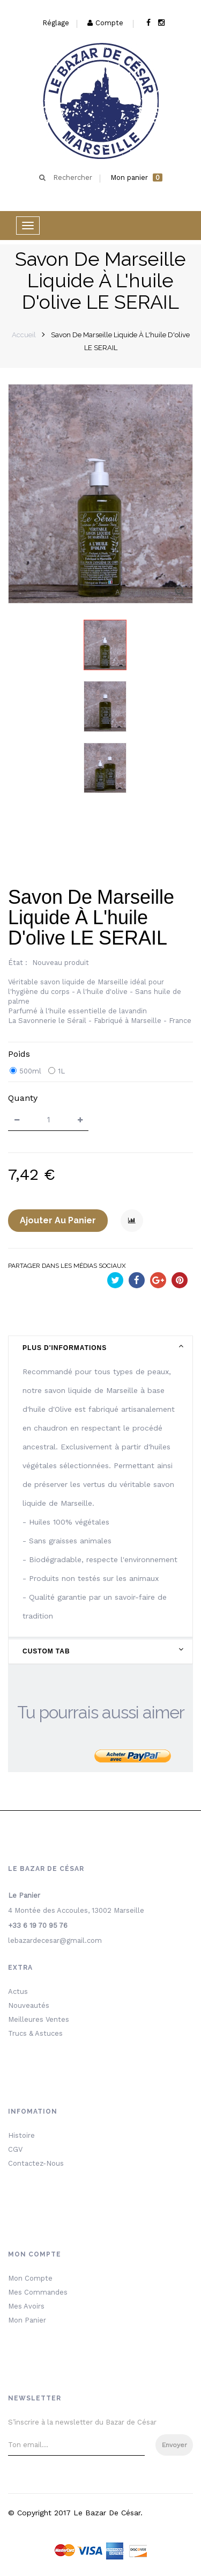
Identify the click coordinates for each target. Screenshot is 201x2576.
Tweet (115, 1282)
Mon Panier (27, 2320)
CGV (15, 2149)
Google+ (158, 1282)
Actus (18, 1991)
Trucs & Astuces (35, 2033)
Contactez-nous (36, 2163)
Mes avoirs (26, 2306)
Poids (20, 1054)
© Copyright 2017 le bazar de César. (75, 2512)
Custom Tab (46, 1651)
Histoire (21, 2135)
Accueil (24, 335)
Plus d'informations (65, 1348)
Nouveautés (28, 2005)
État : (17, 963)
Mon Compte (30, 2278)
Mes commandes (38, 2292)
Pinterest (180, 1282)
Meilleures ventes (38, 2019)
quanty (23, 1098)
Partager (137, 1282)
